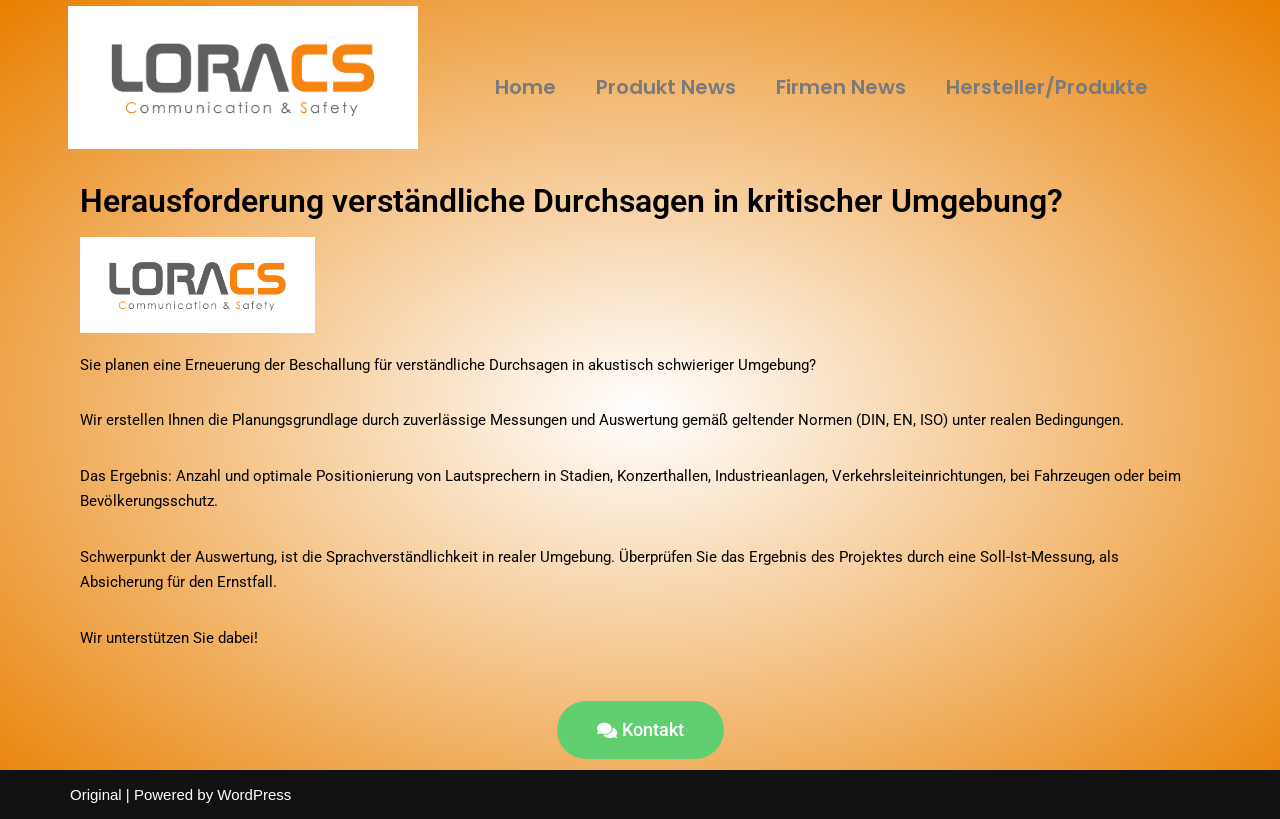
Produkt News (666, 87)
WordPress (254, 794)
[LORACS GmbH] (243, 77)
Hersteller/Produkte (1047, 87)
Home (525, 87)
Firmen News (841, 87)
